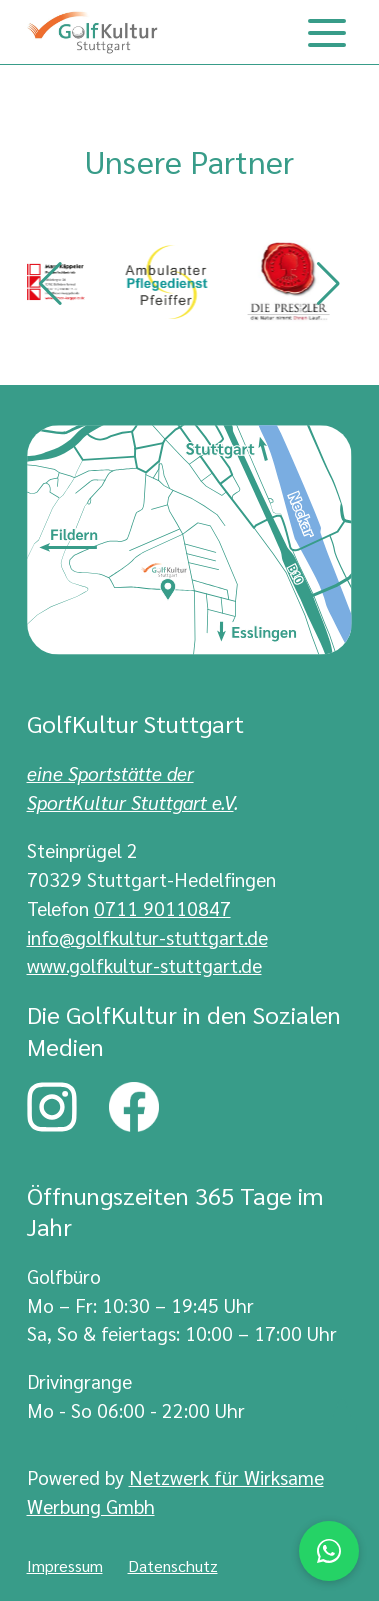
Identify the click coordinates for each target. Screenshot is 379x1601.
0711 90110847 (162, 907)
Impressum (65, 1565)
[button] (50, 284)
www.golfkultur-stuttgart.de (144, 964)
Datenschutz (173, 1565)
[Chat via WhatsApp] (329, 1551)
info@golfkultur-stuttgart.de (147, 936)
